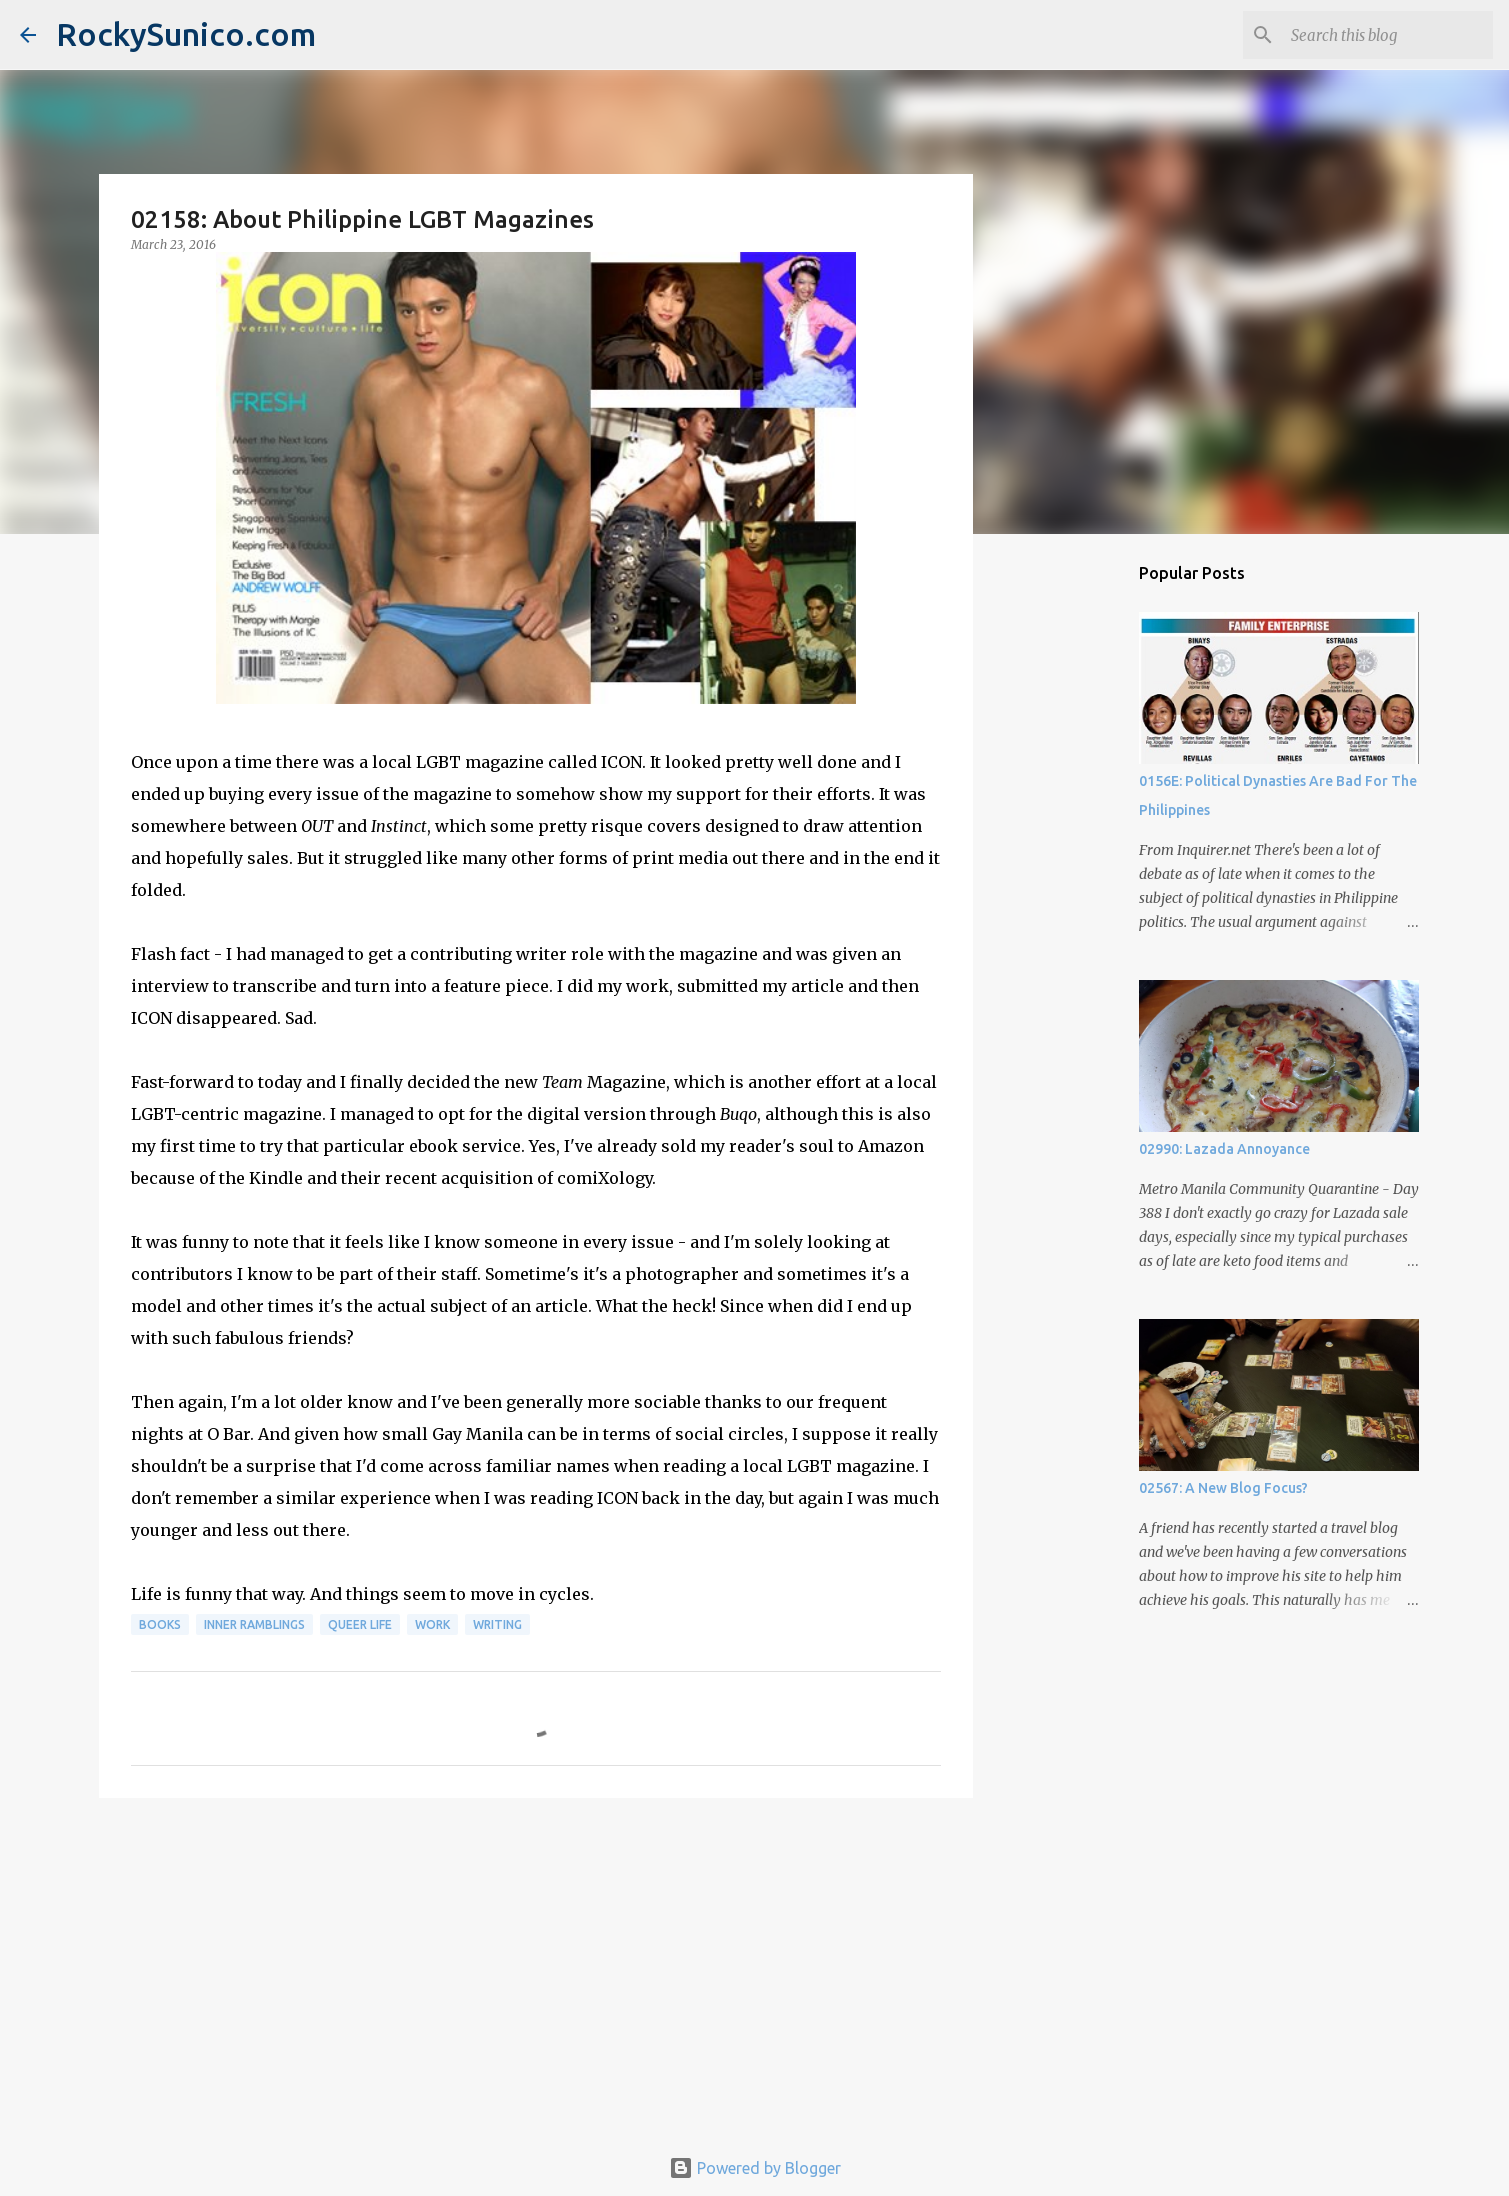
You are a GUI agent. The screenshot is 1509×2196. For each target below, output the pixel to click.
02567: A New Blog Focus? (1223, 1488)
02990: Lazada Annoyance (1224, 1149)
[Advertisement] (536, 1968)
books (160, 1624)
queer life (360, 1624)
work (432, 1624)
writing (497, 1624)
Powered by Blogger (755, 2168)
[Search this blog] (1388, 35)
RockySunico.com (186, 34)
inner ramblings (254, 1624)
